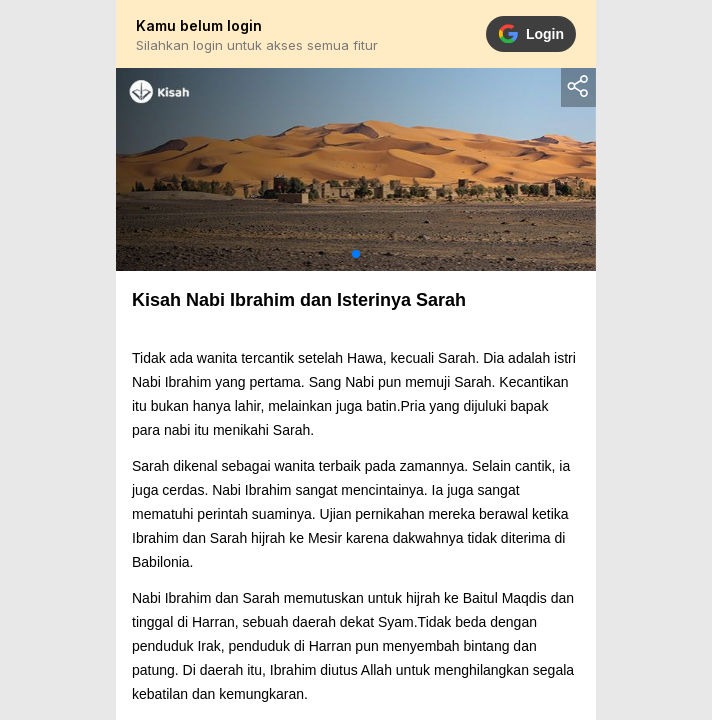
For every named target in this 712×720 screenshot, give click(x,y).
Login (531, 34)
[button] (356, 254)
